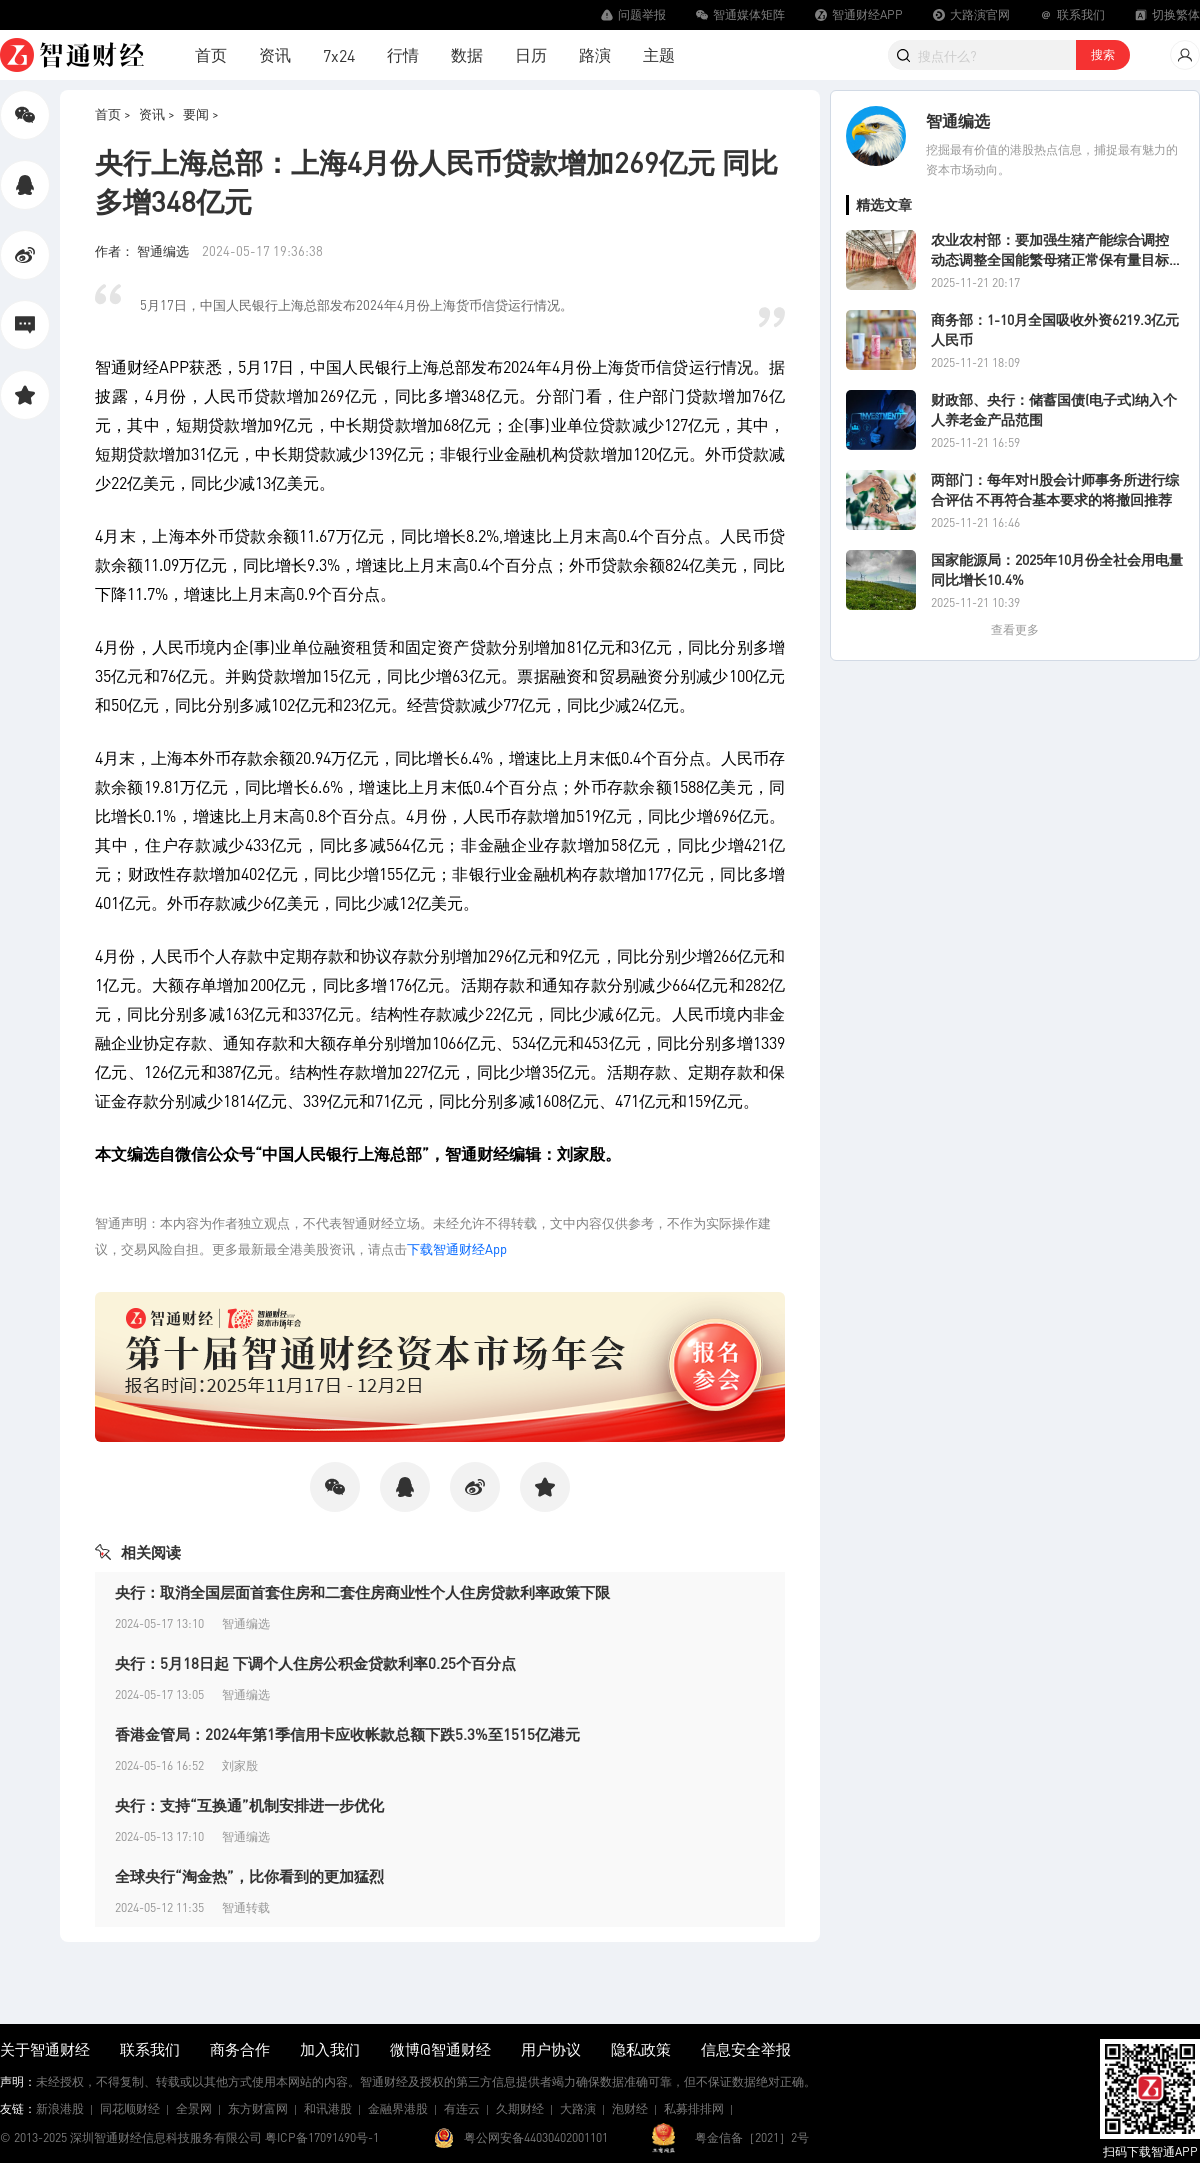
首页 (211, 54)
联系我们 (150, 2049)
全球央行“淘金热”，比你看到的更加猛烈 (249, 1876)
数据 (467, 54)
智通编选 (958, 120)
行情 (403, 54)
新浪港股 (60, 2108)
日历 (531, 54)
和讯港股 (328, 2108)
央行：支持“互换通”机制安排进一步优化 (249, 1805)
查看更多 (1015, 629)
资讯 (275, 54)
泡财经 (630, 2108)
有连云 (462, 2108)
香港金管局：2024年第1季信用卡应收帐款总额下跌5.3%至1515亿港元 (347, 1734)
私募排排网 (694, 2108)
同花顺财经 (130, 2108)
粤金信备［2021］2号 (752, 2137)
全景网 (194, 2108)
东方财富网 (258, 2108)
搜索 (1103, 54)
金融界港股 (398, 2108)
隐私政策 (641, 2049)
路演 (595, 54)
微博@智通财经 (440, 2049)
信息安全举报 (746, 2049)
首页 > (113, 113)
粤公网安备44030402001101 (536, 2137)
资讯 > (157, 113)
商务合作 (240, 2049)
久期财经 (520, 2108)
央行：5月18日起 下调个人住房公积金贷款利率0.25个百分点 (315, 1663)
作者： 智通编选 (143, 250)
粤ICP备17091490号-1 (322, 2137)
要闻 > (201, 113)
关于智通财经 (45, 2049)
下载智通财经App (457, 1248)
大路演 (578, 2108)
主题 (659, 54)
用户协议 (551, 2049)
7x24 (339, 55)
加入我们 (330, 2049)
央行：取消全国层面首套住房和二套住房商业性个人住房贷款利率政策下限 (362, 1592)
